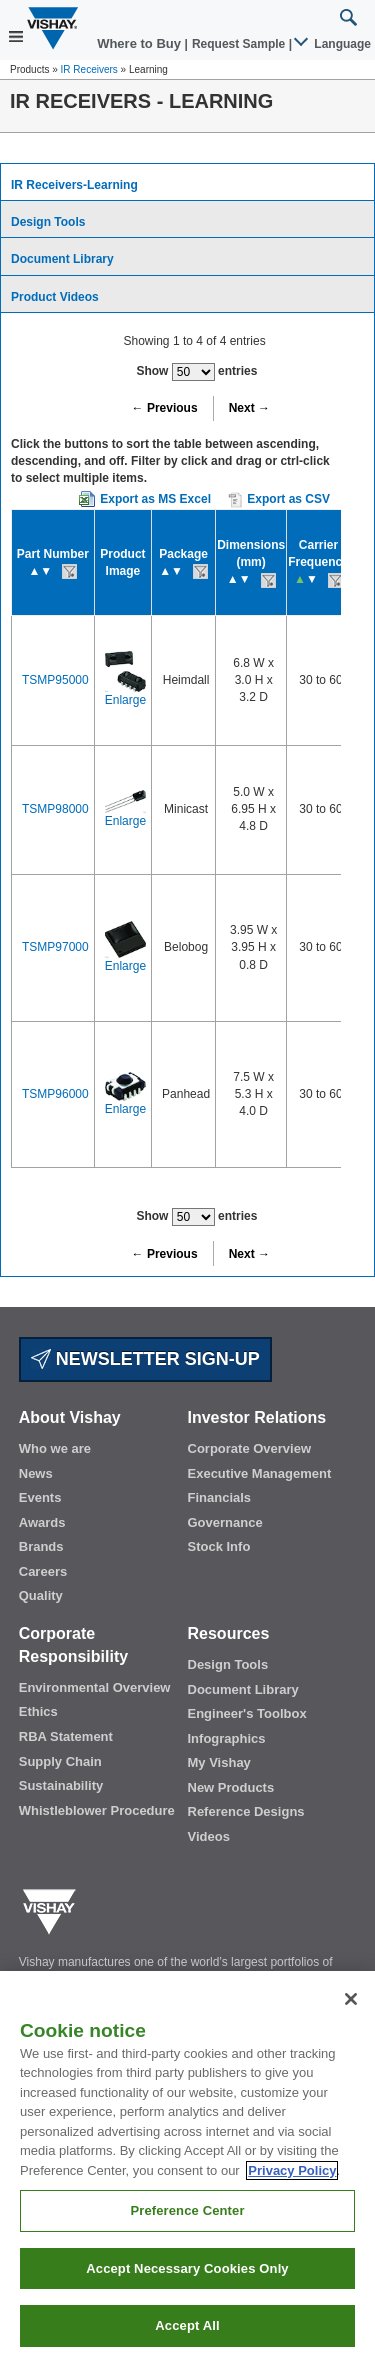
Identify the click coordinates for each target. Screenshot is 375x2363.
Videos (209, 1836)
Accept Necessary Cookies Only (187, 2268)
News (36, 1473)
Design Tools (48, 222)
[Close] (351, 1999)
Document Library (62, 259)
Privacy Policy (292, 2170)
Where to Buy (140, 43)
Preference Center (187, 2210)
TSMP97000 (55, 947)
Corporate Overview (250, 1448)
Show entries (196, 372)
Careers (43, 1571)
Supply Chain (60, 1761)
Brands (41, 1546)
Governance (225, 1522)
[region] (187, 2167)
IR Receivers (89, 69)
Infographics (227, 1738)
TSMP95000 (55, 680)
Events (40, 1497)
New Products (231, 1787)
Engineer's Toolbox (247, 1713)
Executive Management (260, 1473)
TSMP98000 (55, 809)
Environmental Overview (95, 1687)
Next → (249, 408)
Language (333, 44)
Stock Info (219, 1546)
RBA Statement (66, 1736)
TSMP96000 (55, 1094)
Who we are (55, 1448)
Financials (220, 1497)
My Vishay (219, 1762)
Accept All (187, 2325)
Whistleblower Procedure (97, 1810)
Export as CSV (279, 500)
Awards (42, 1522)
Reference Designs (246, 1811)
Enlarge (125, 700)
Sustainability (61, 1785)
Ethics (38, 1711)
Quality (41, 1595)
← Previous (165, 408)
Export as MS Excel (155, 499)
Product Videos (55, 297)
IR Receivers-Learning (74, 185)
